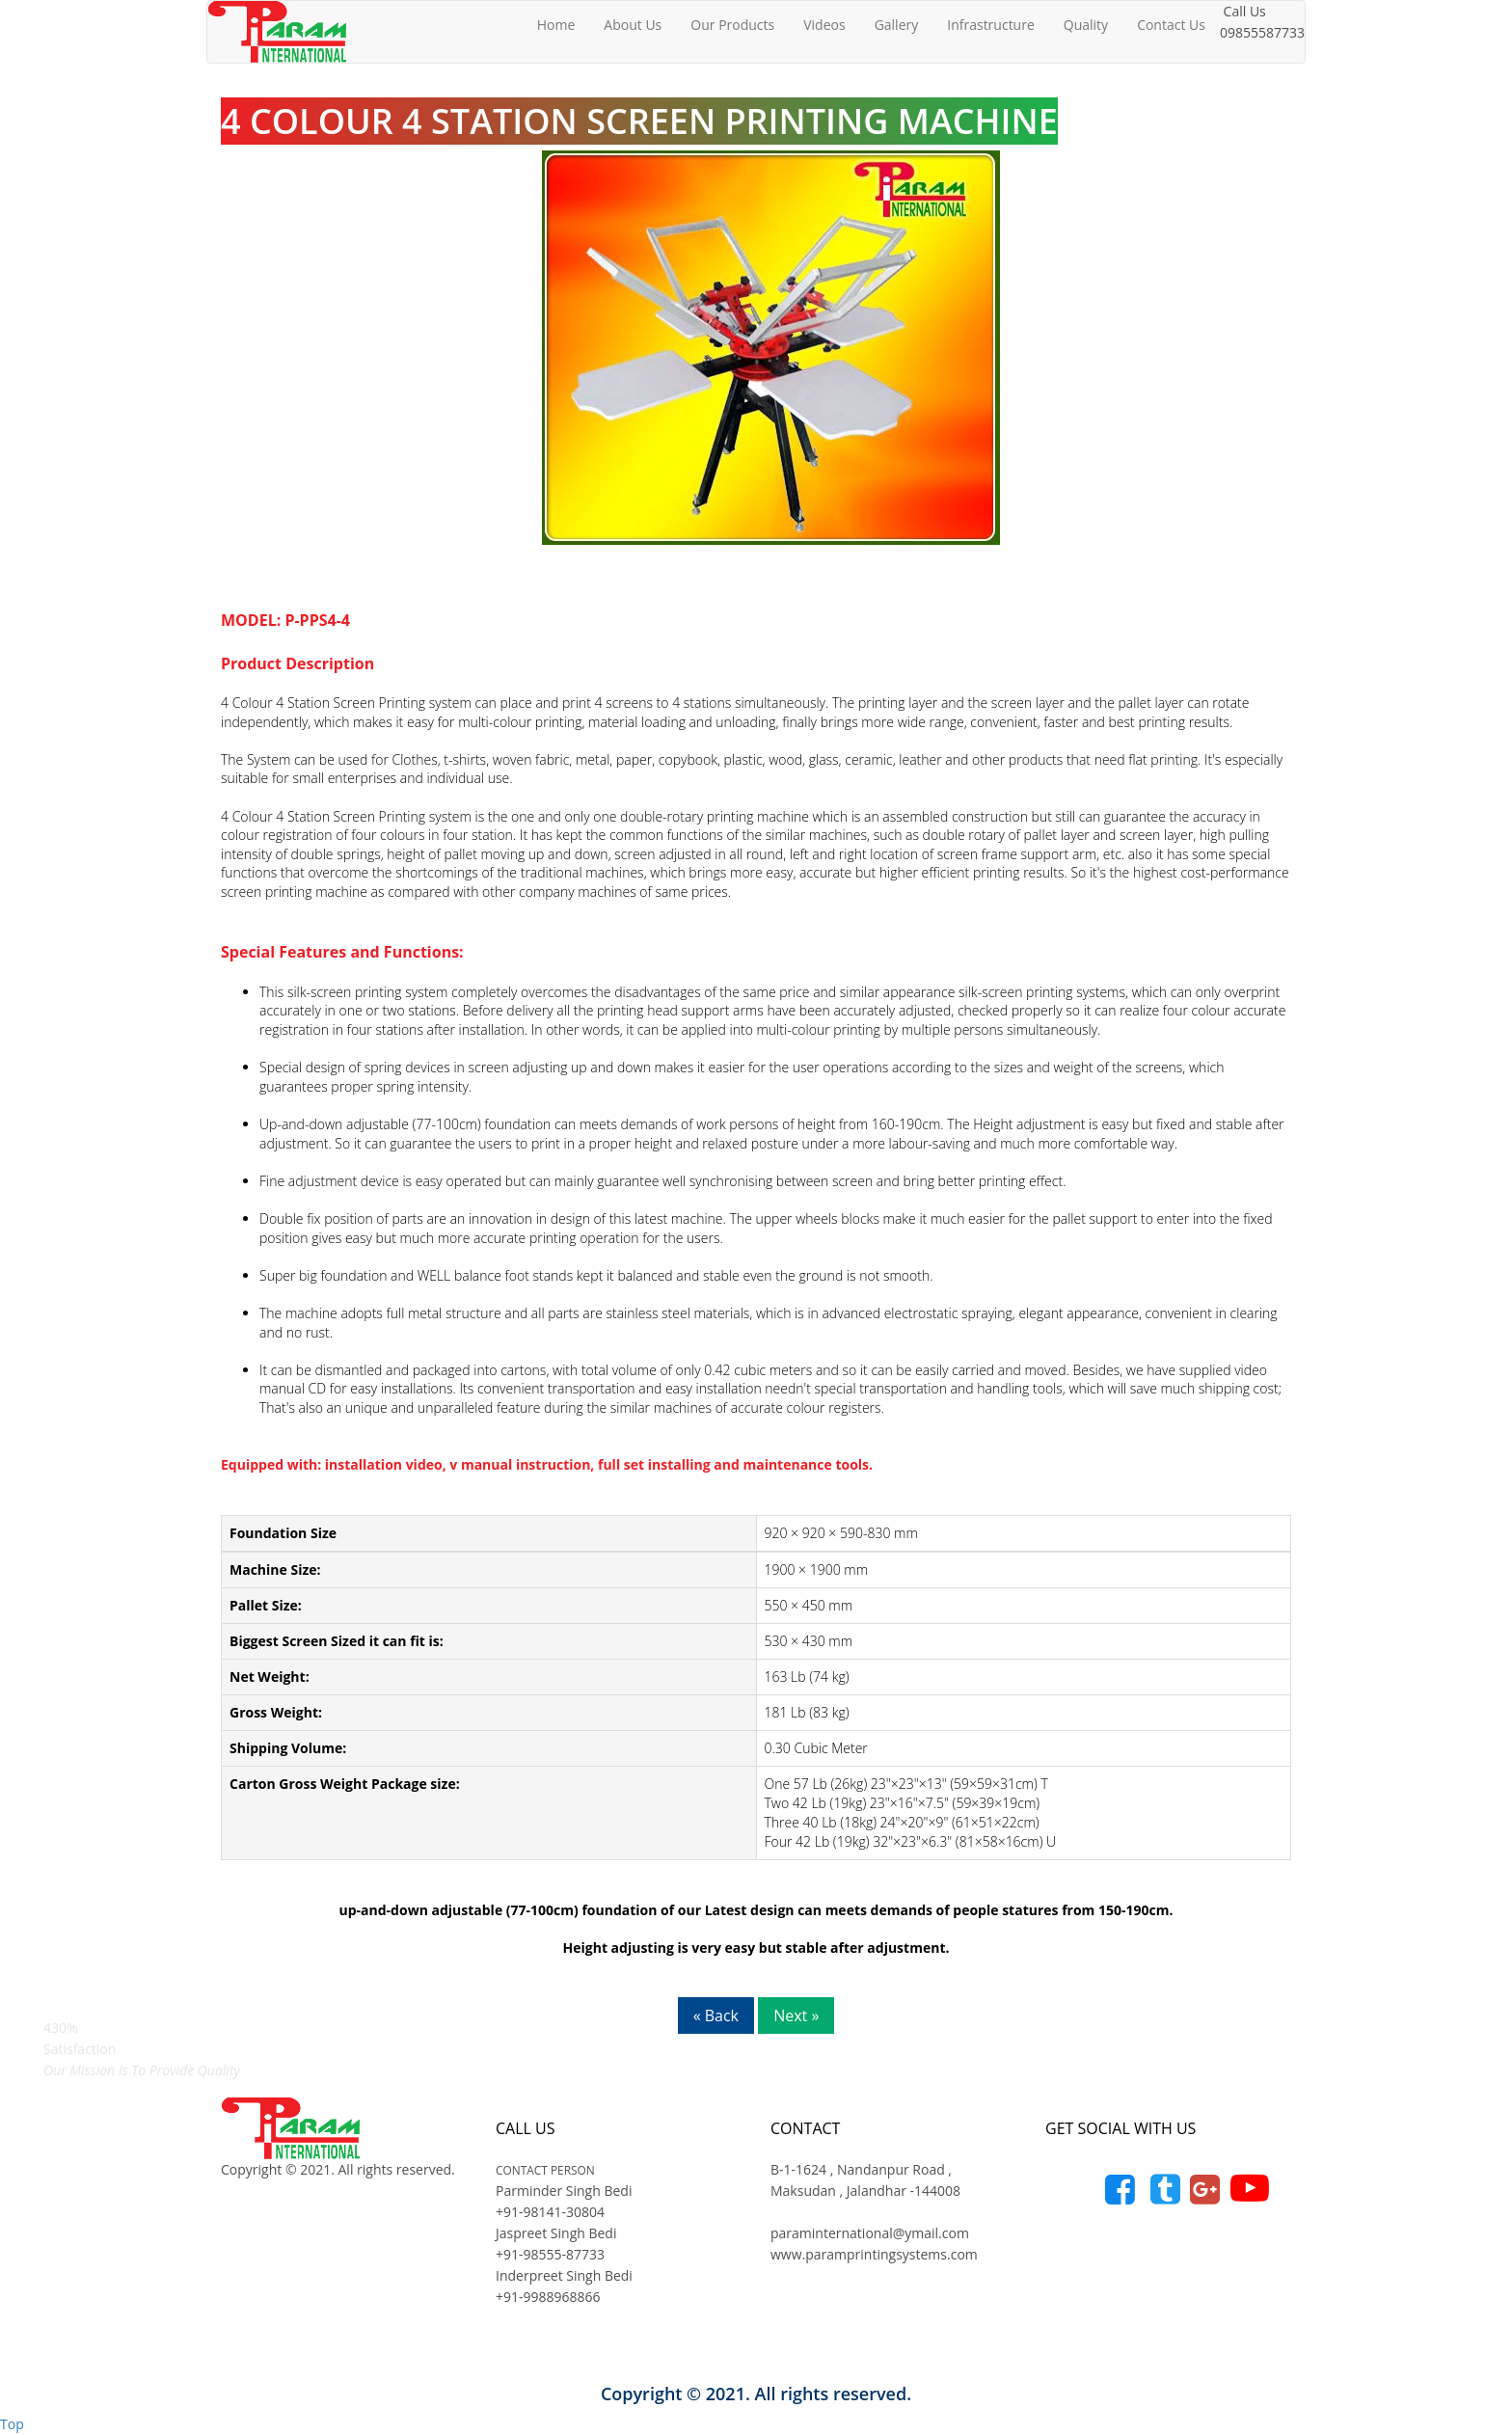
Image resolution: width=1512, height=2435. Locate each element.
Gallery (897, 24)
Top (12, 2424)
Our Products (732, 24)
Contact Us (1171, 24)
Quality (1086, 24)
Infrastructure (991, 24)
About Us (633, 24)
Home (556, 24)
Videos (824, 24)
